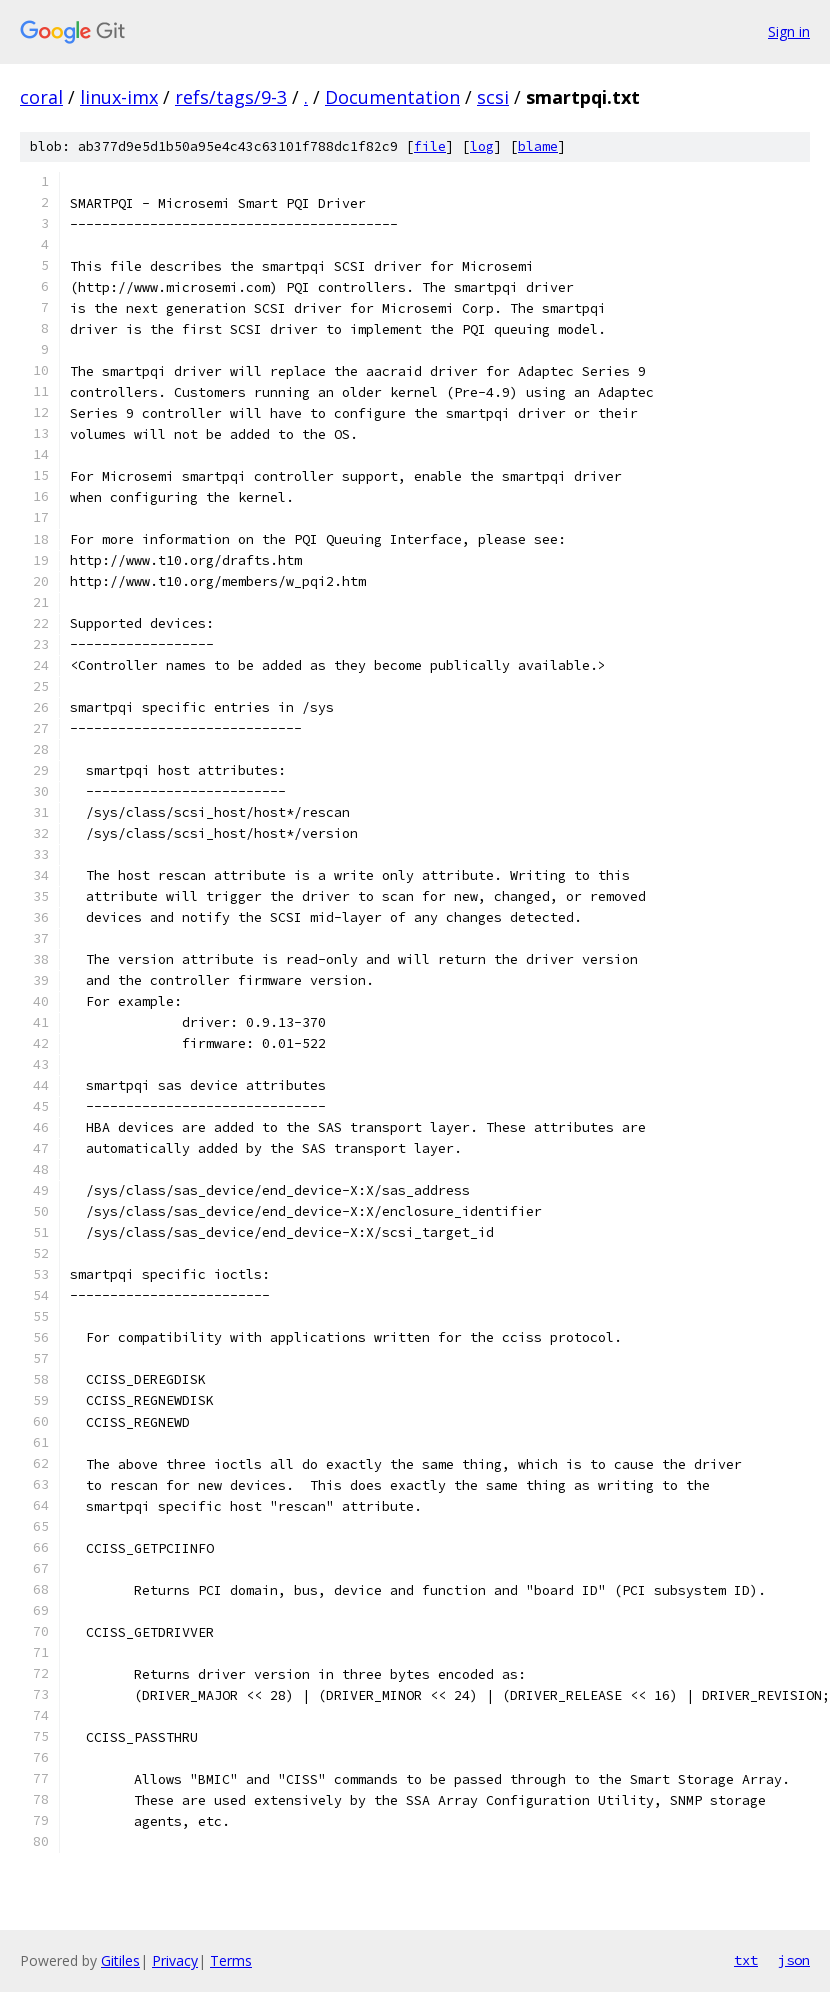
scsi (493, 97)
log (482, 146)
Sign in (789, 31)
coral (41, 97)
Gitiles (120, 1960)
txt (746, 1960)
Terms (231, 1960)
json (794, 1960)
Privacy (175, 1960)
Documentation (392, 97)
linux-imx (119, 97)
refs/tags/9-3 (231, 97)
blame (538, 146)
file (430, 146)
